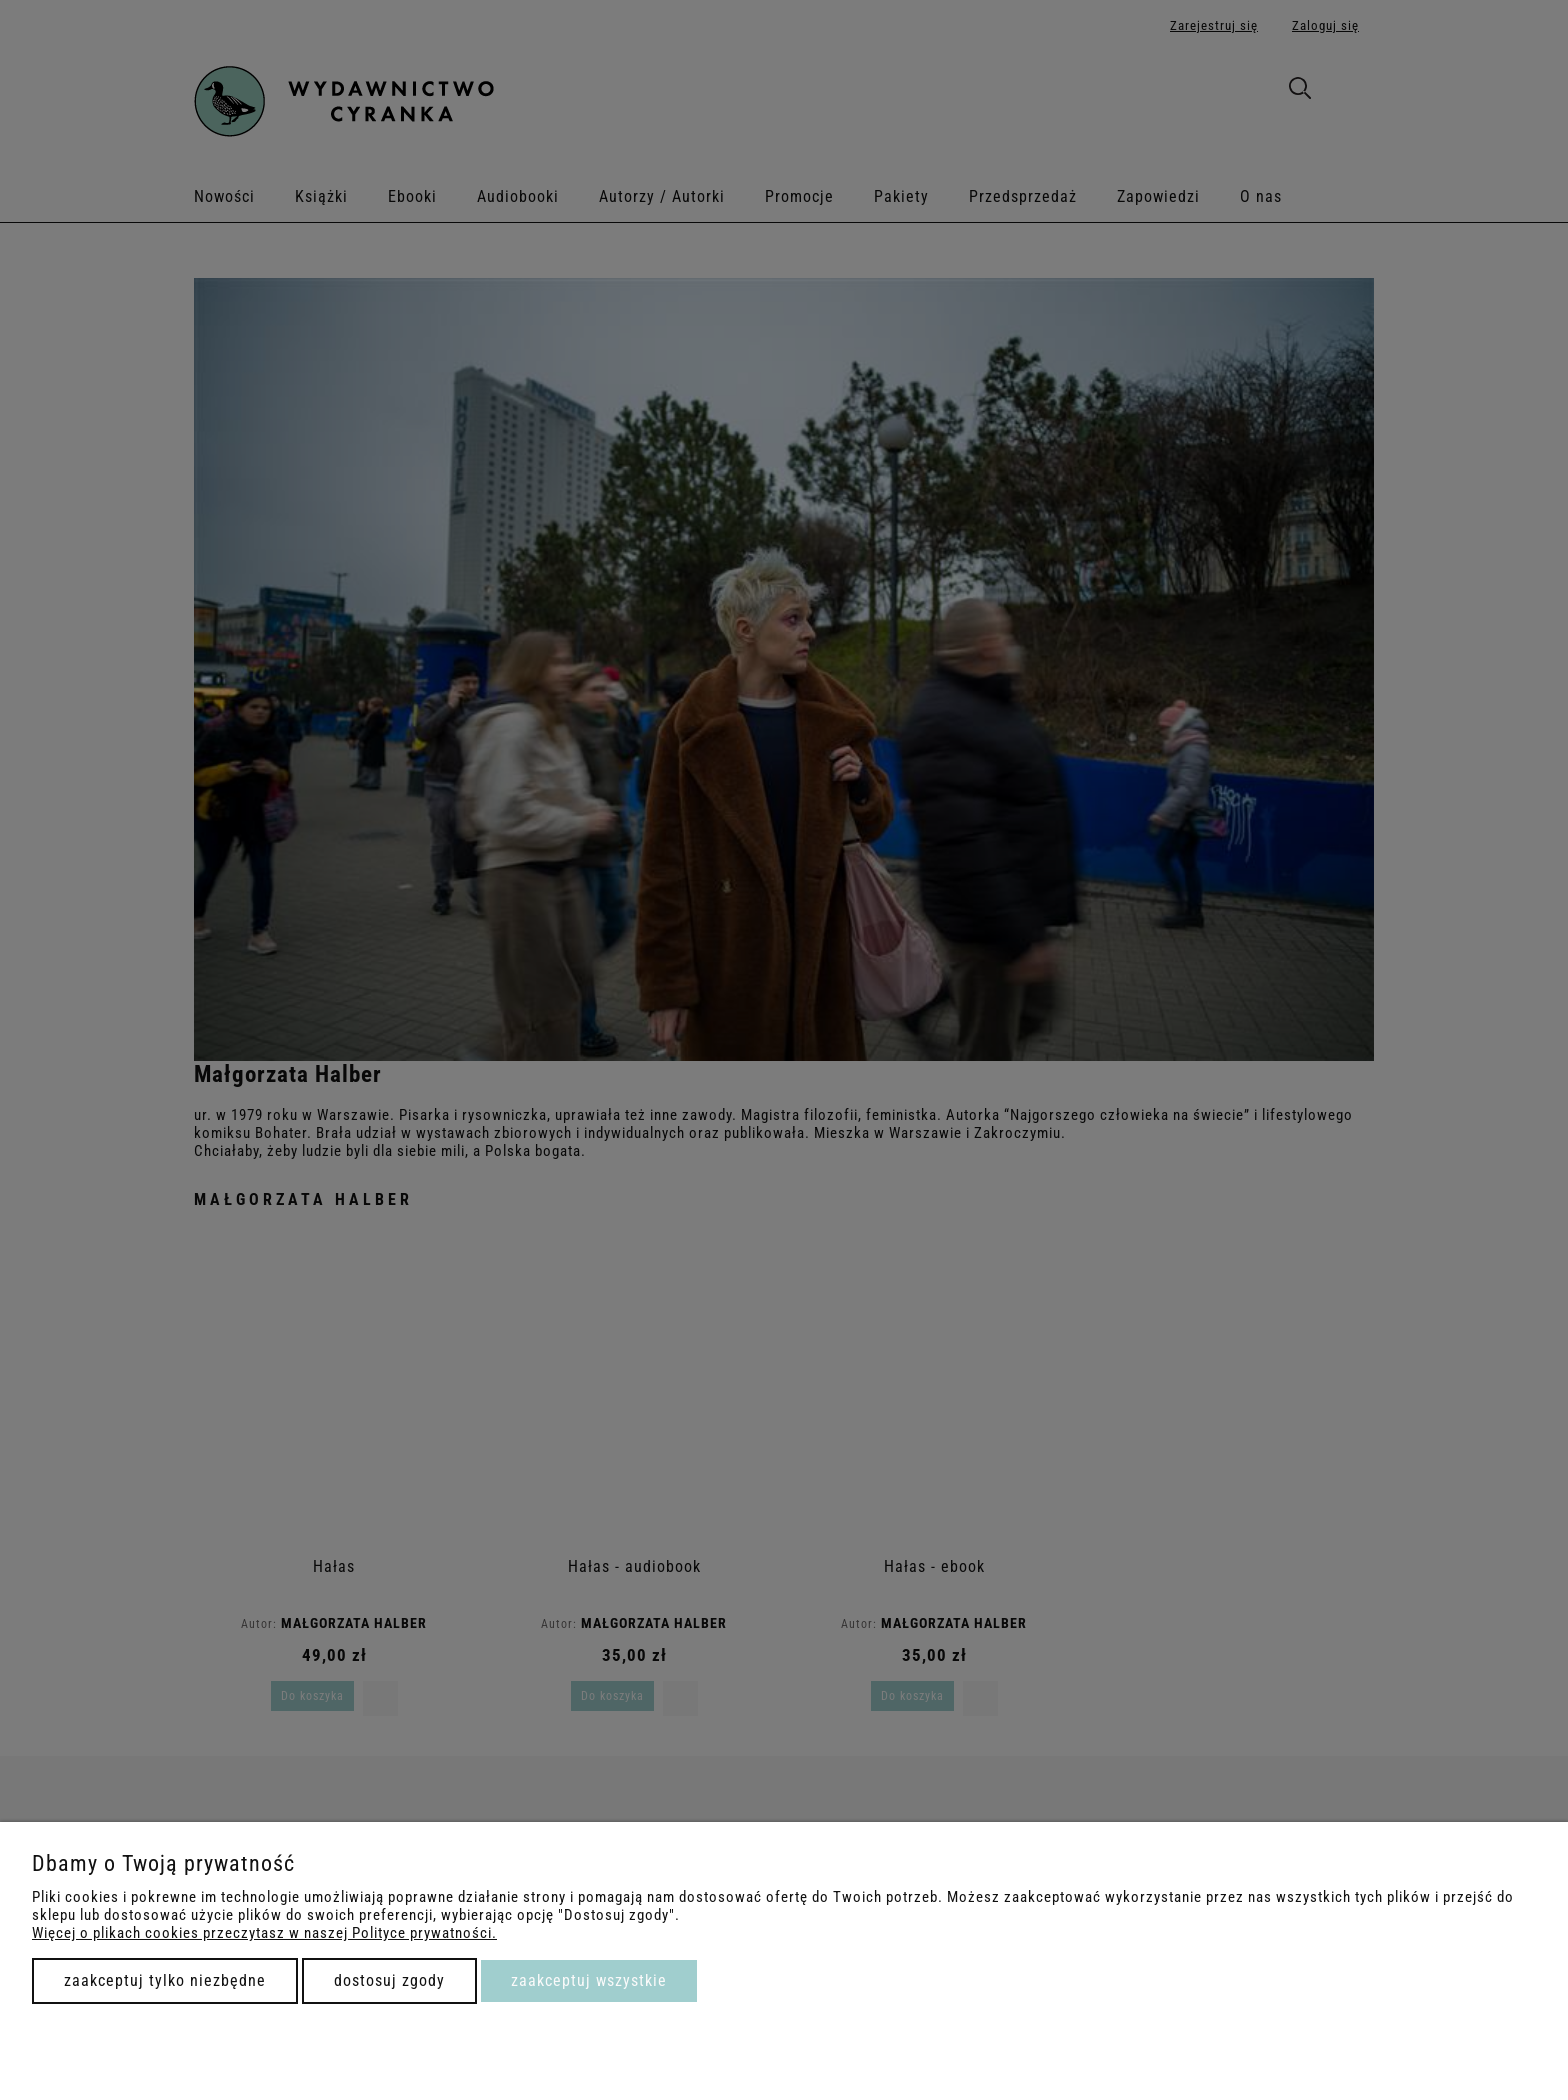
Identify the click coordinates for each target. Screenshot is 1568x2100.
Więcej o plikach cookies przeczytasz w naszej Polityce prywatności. (264, 1933)
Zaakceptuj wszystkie (589, 1980)
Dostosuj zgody (389, 1980)
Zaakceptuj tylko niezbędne (165, 1980)
